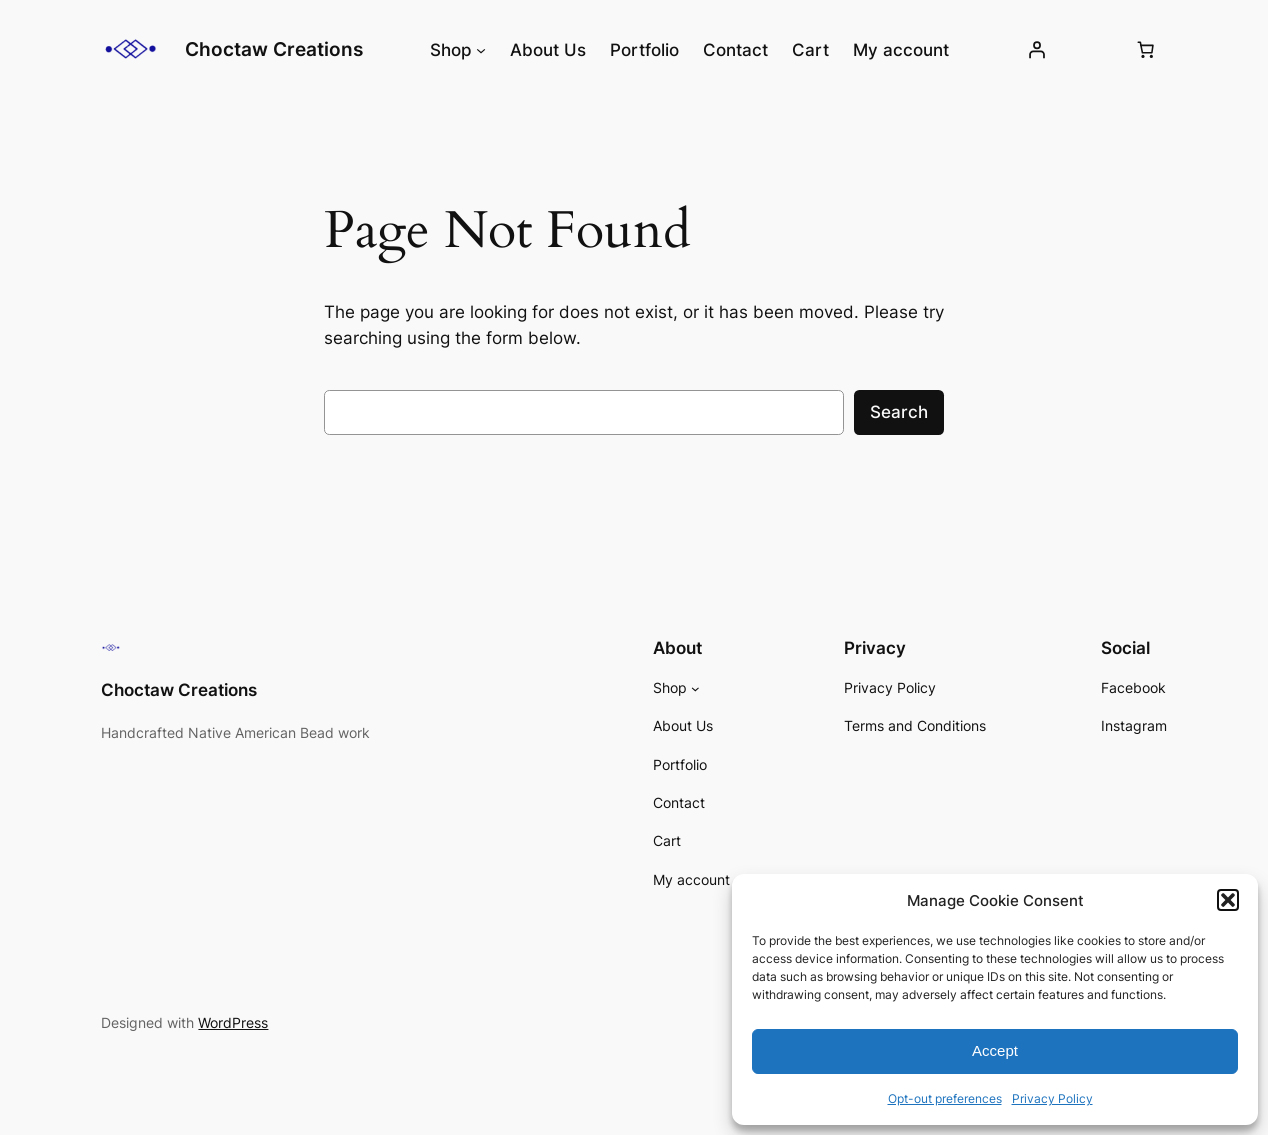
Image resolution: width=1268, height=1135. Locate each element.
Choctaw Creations (274, 49)
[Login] (1037, 50)
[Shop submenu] (481, 50)
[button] (1228, 900)
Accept (995, 1050)
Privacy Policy (1052, 1098)
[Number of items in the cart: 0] (1146, 50)
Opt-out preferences (945, 1098)
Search (899, 412)
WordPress (233, 1022)
